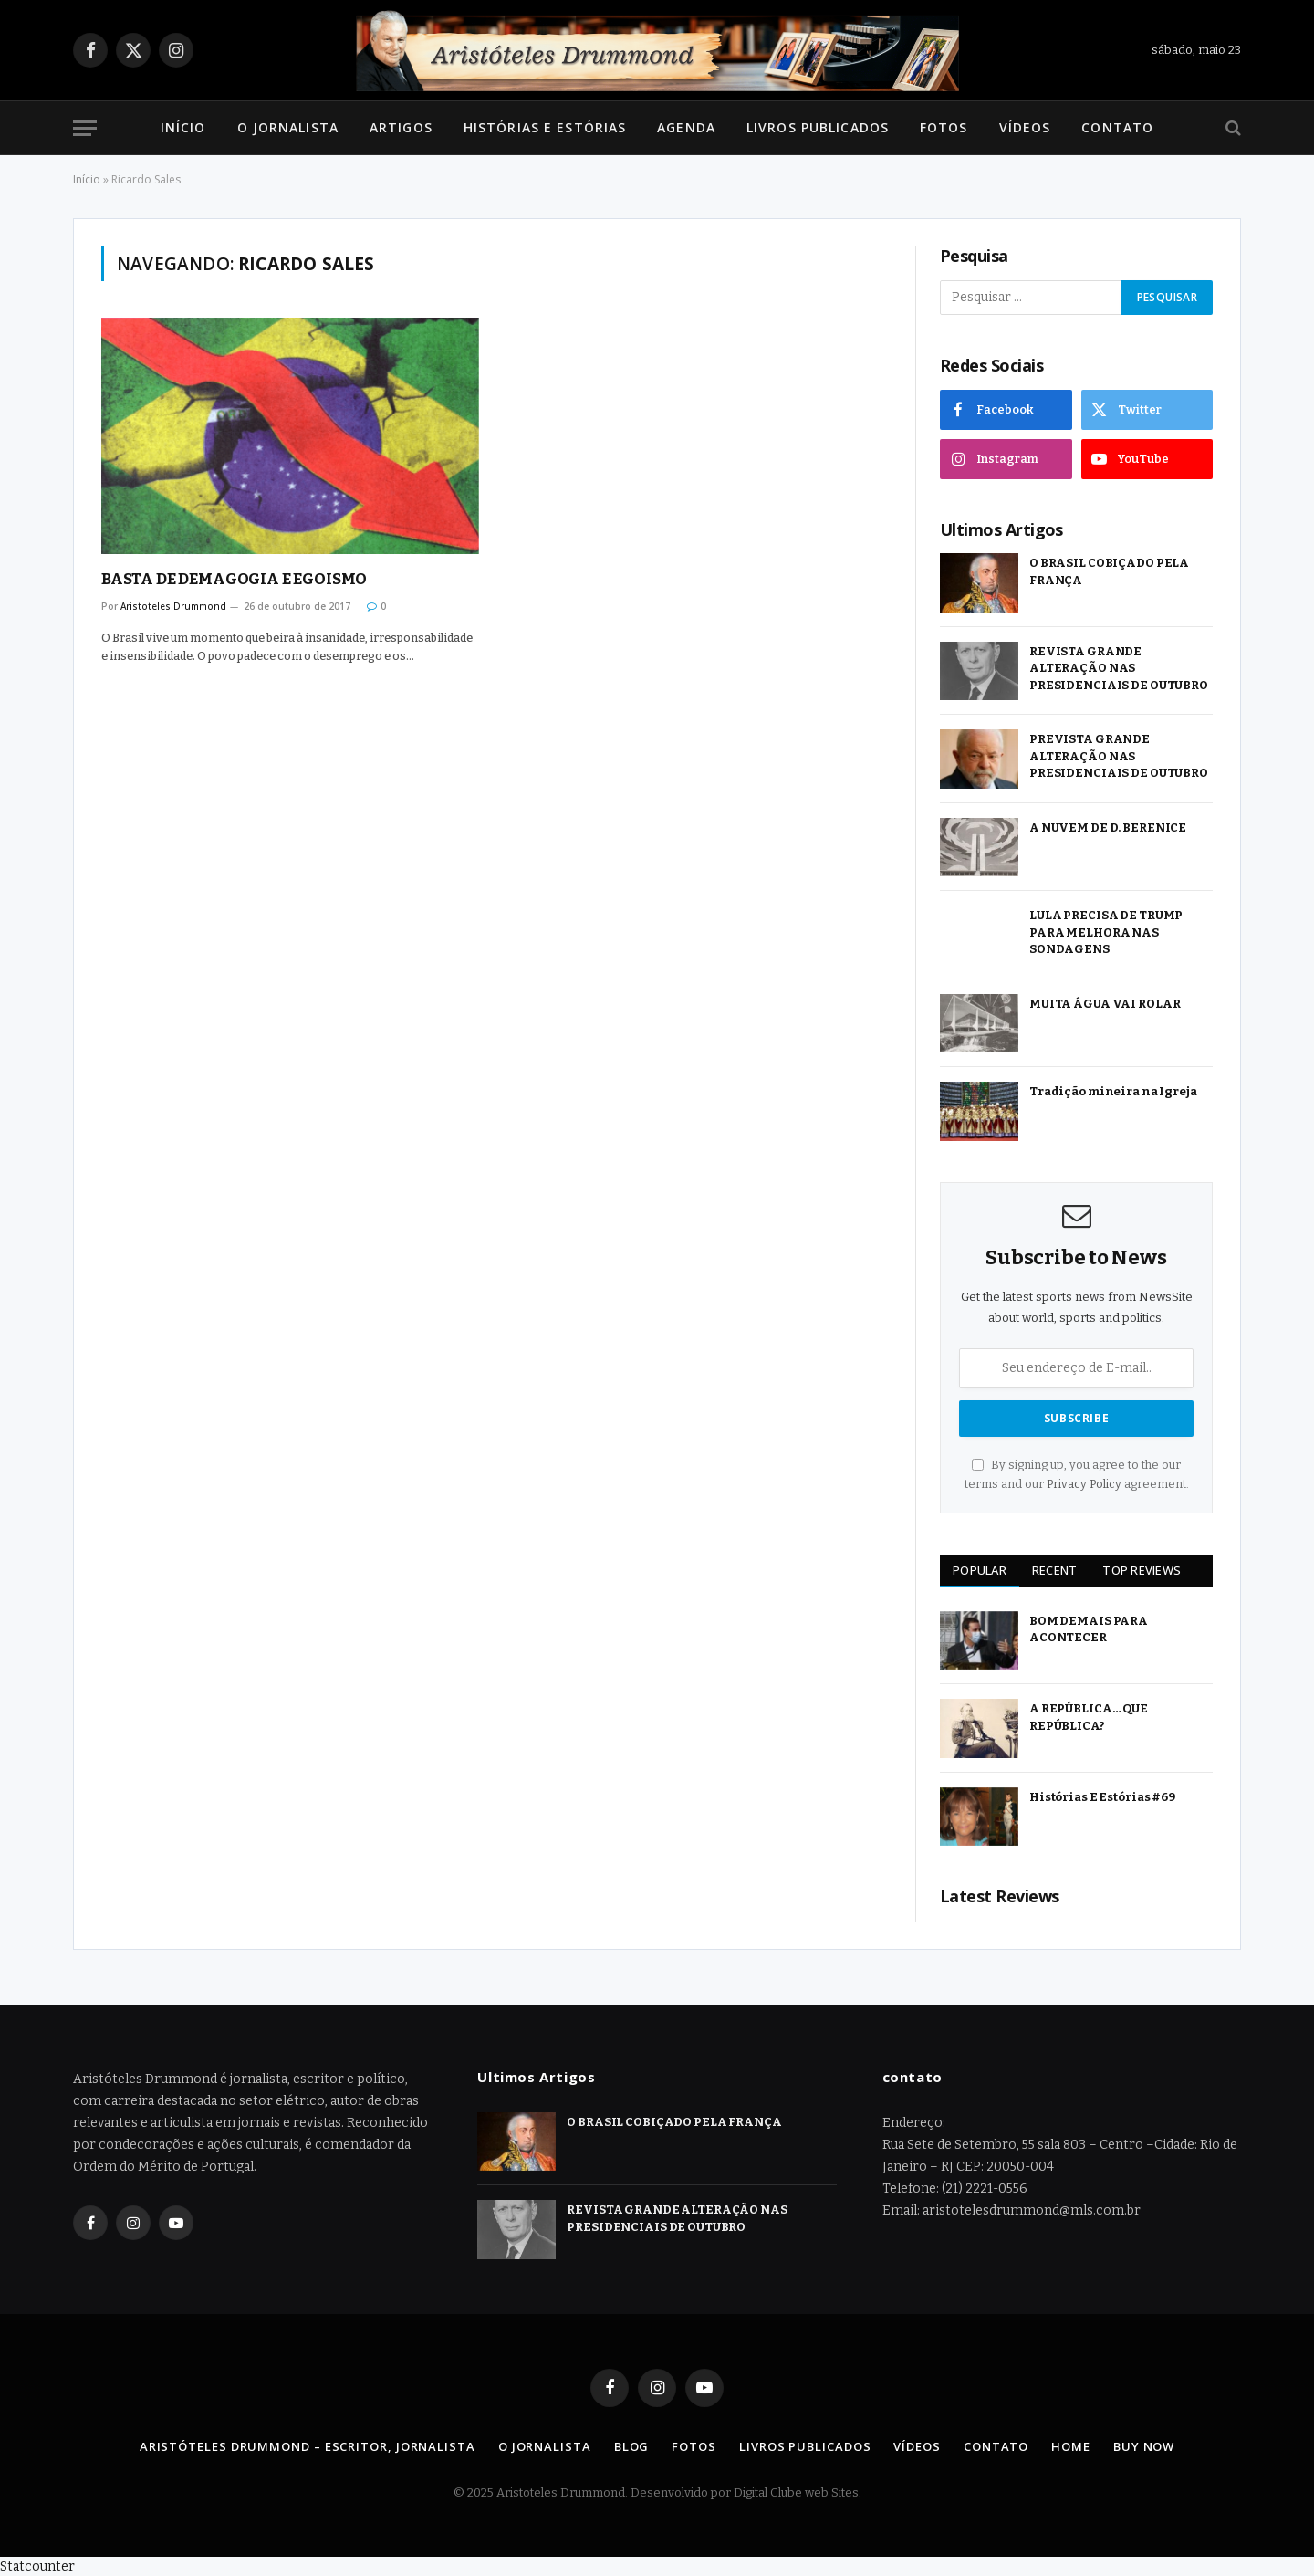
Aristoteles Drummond (173, 606)
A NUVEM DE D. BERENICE (1107, 827)
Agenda (686, 127)
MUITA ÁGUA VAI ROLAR (1104, 1004)
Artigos (401, 127)
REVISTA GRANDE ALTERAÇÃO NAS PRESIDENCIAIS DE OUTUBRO (1118, 668)
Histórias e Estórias (545, 127)
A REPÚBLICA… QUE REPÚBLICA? (1088, 1717)
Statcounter (37, 2566)
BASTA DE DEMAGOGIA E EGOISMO (234, 579)
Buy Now (1143, 2446)
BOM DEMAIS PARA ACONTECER (1088, 1629)
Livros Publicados (817, 127)
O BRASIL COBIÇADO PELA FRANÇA (1109, 571)
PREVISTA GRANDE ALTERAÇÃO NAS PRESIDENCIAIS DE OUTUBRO (1118, 756)
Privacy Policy (1084, 1484)
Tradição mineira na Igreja (1113, 1091)
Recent (1055, 1570)
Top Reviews (1141, 1570)
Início (183, 127)
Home (1070, 2446)
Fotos (944, 127)
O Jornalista (288, 127)
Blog (632, 2446)
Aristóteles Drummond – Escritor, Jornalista (307, 2446)
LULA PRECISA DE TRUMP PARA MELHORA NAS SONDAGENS (1106, 932)
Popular (979, 1570)
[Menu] (85, 128)
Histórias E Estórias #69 (1102, 1797)
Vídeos (1025, 127)
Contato (1117, 127)
